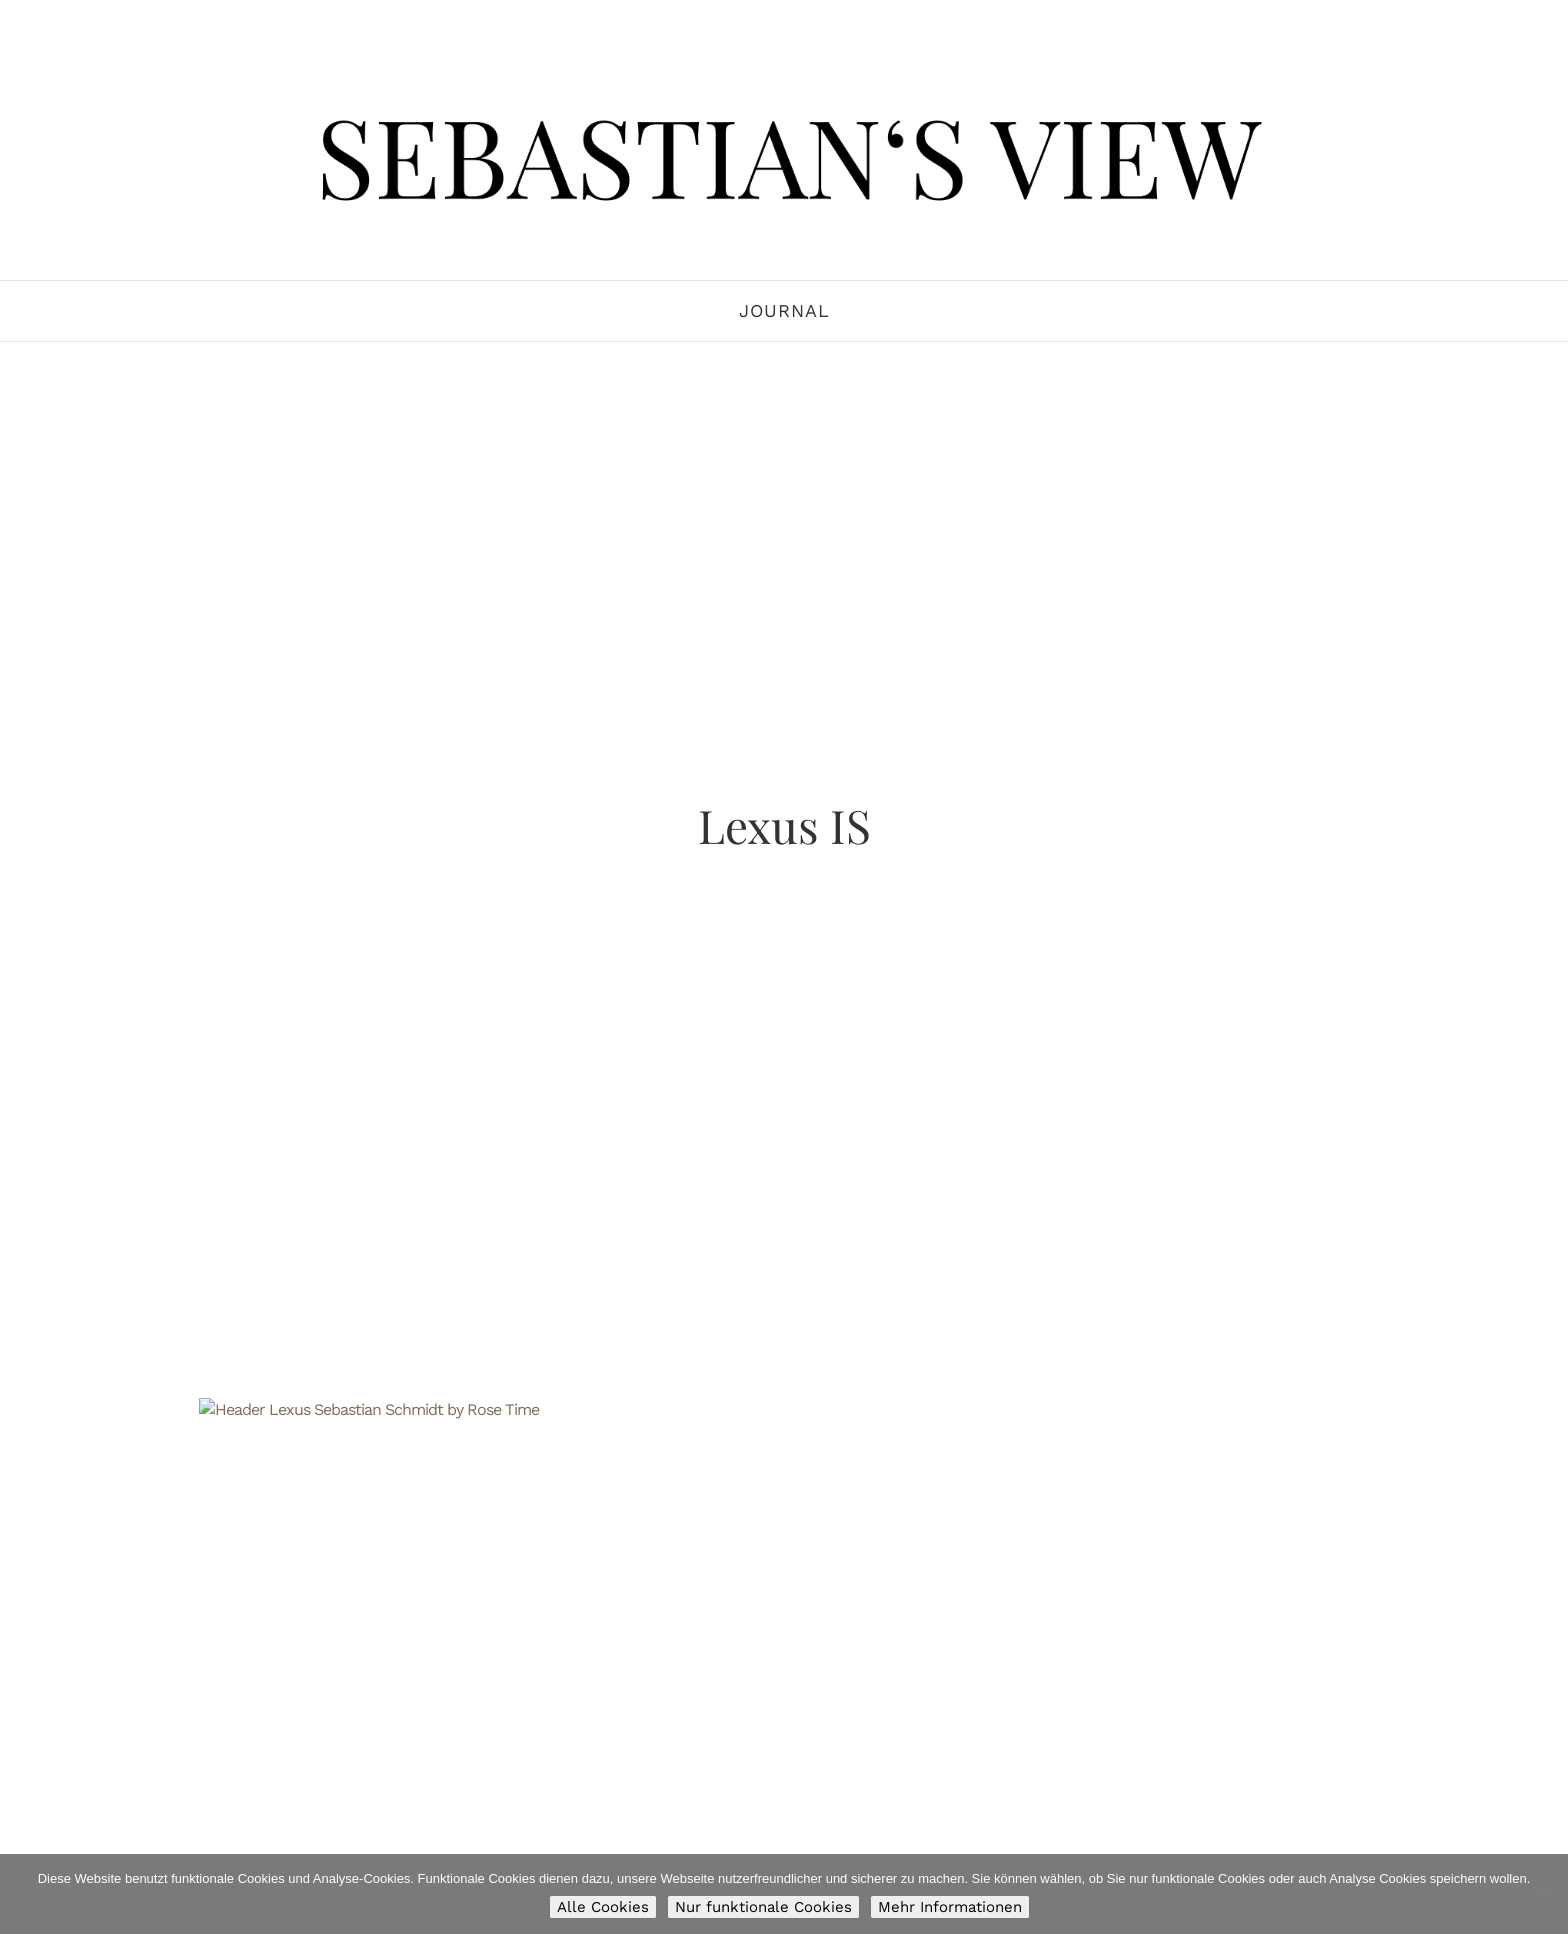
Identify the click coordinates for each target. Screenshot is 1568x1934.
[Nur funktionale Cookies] (1543, 1894)
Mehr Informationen (950, 1907)
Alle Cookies (603, 1907)
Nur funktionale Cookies (763, 1907)
